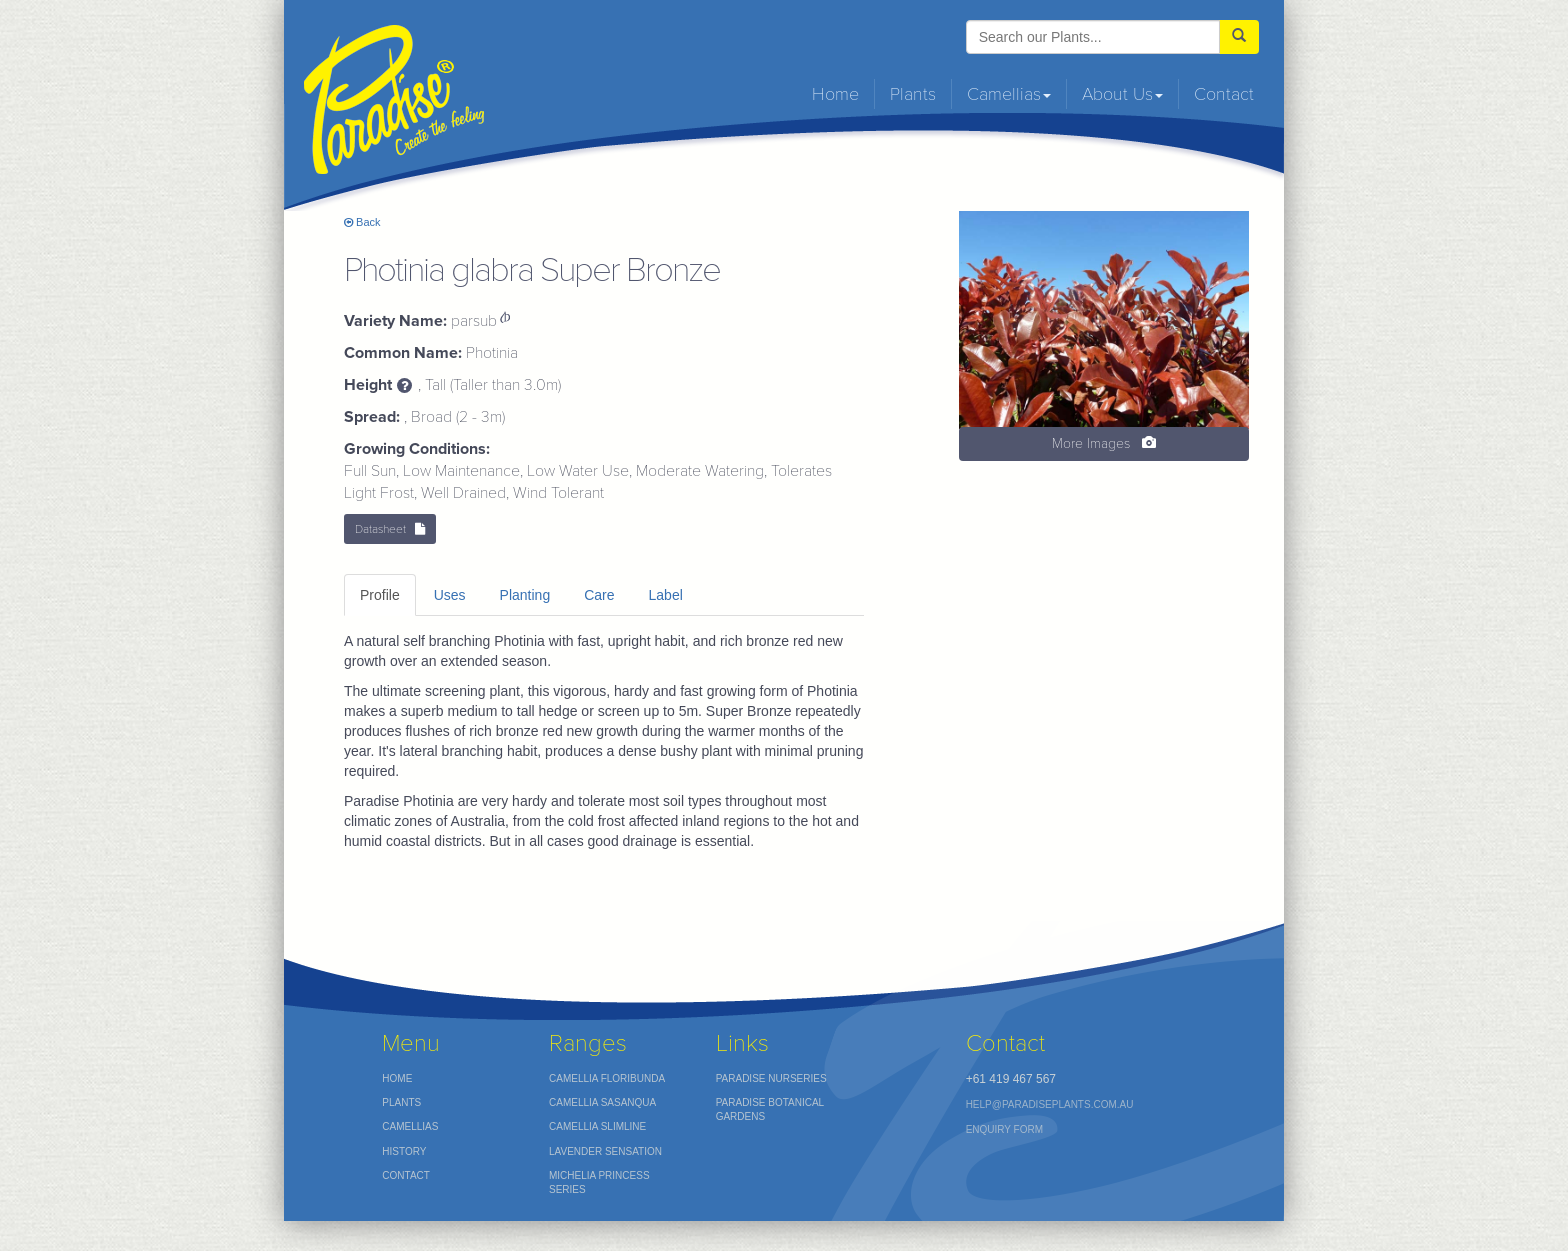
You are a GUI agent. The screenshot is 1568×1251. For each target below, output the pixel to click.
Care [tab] (599, 595)
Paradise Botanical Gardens (770, 1109)
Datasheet (390, 529)
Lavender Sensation (605, 1151)
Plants (913, 94)
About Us (1122, 94)
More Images (1104, 443)
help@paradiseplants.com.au (1050, 1104)
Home (835, 94)
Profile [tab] (380, 595)
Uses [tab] (450, 595)
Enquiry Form (1004, 1129)
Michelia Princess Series (599, 1182)
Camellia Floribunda (607, 1078)
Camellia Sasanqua (602, 1102)
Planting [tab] (525, 595)
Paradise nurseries (771, 1078)
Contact (1224, 94)
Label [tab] (666, 595)
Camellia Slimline (597, 1126)
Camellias (1009, 94)
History (404, 1151)
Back (362, 222)
